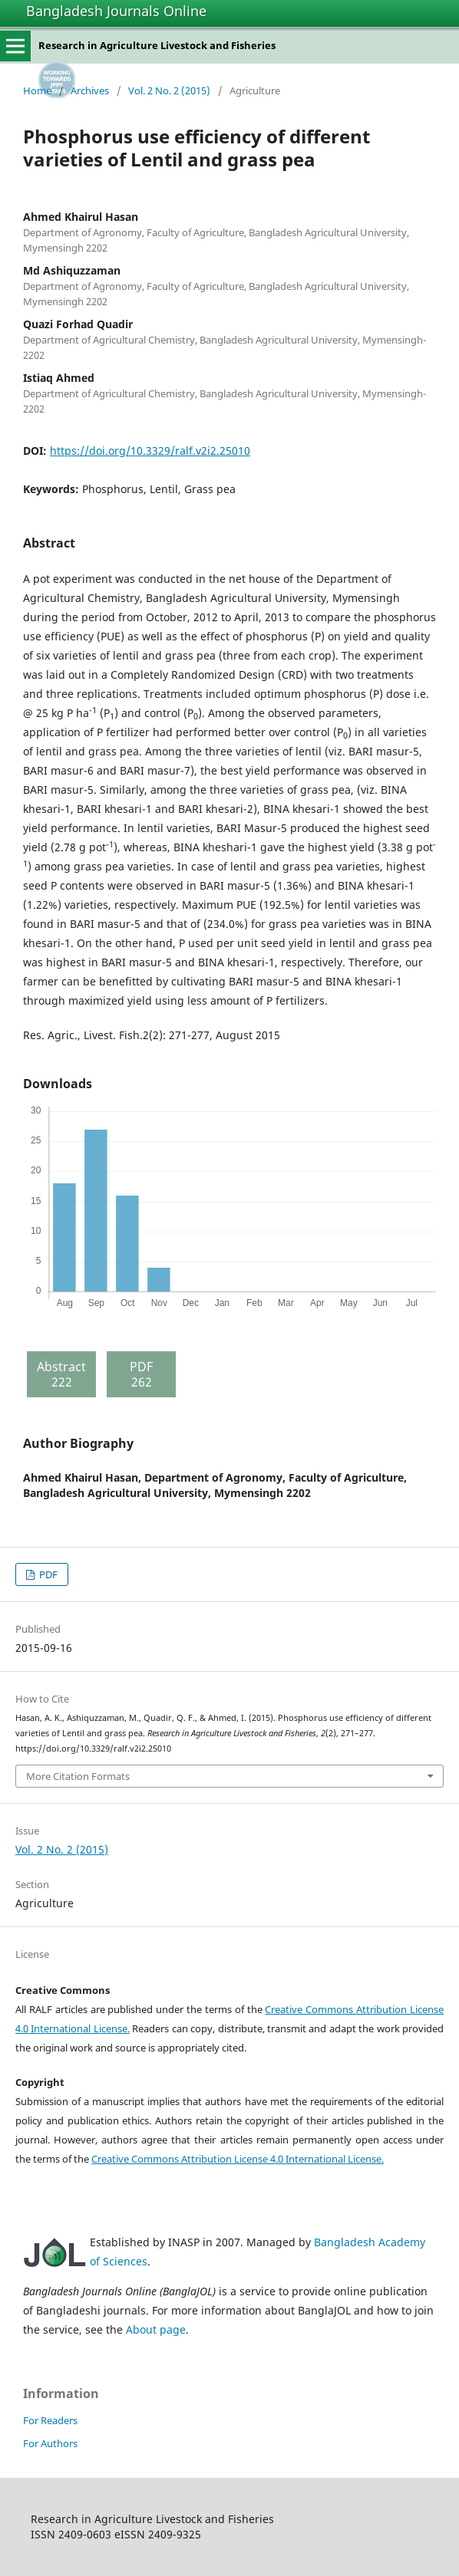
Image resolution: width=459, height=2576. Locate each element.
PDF (47, 1574)
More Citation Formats (78, 1776)
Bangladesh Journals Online (116, 11)
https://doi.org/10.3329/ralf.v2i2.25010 (150, 450)
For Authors (50, 2443)
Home (37, 90)
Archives (90, 90)
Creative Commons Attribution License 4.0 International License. (237, 2159)
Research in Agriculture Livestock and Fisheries (157, 45)
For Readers (50, 2420)
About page (156, 2329)
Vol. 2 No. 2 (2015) (169, 90)
